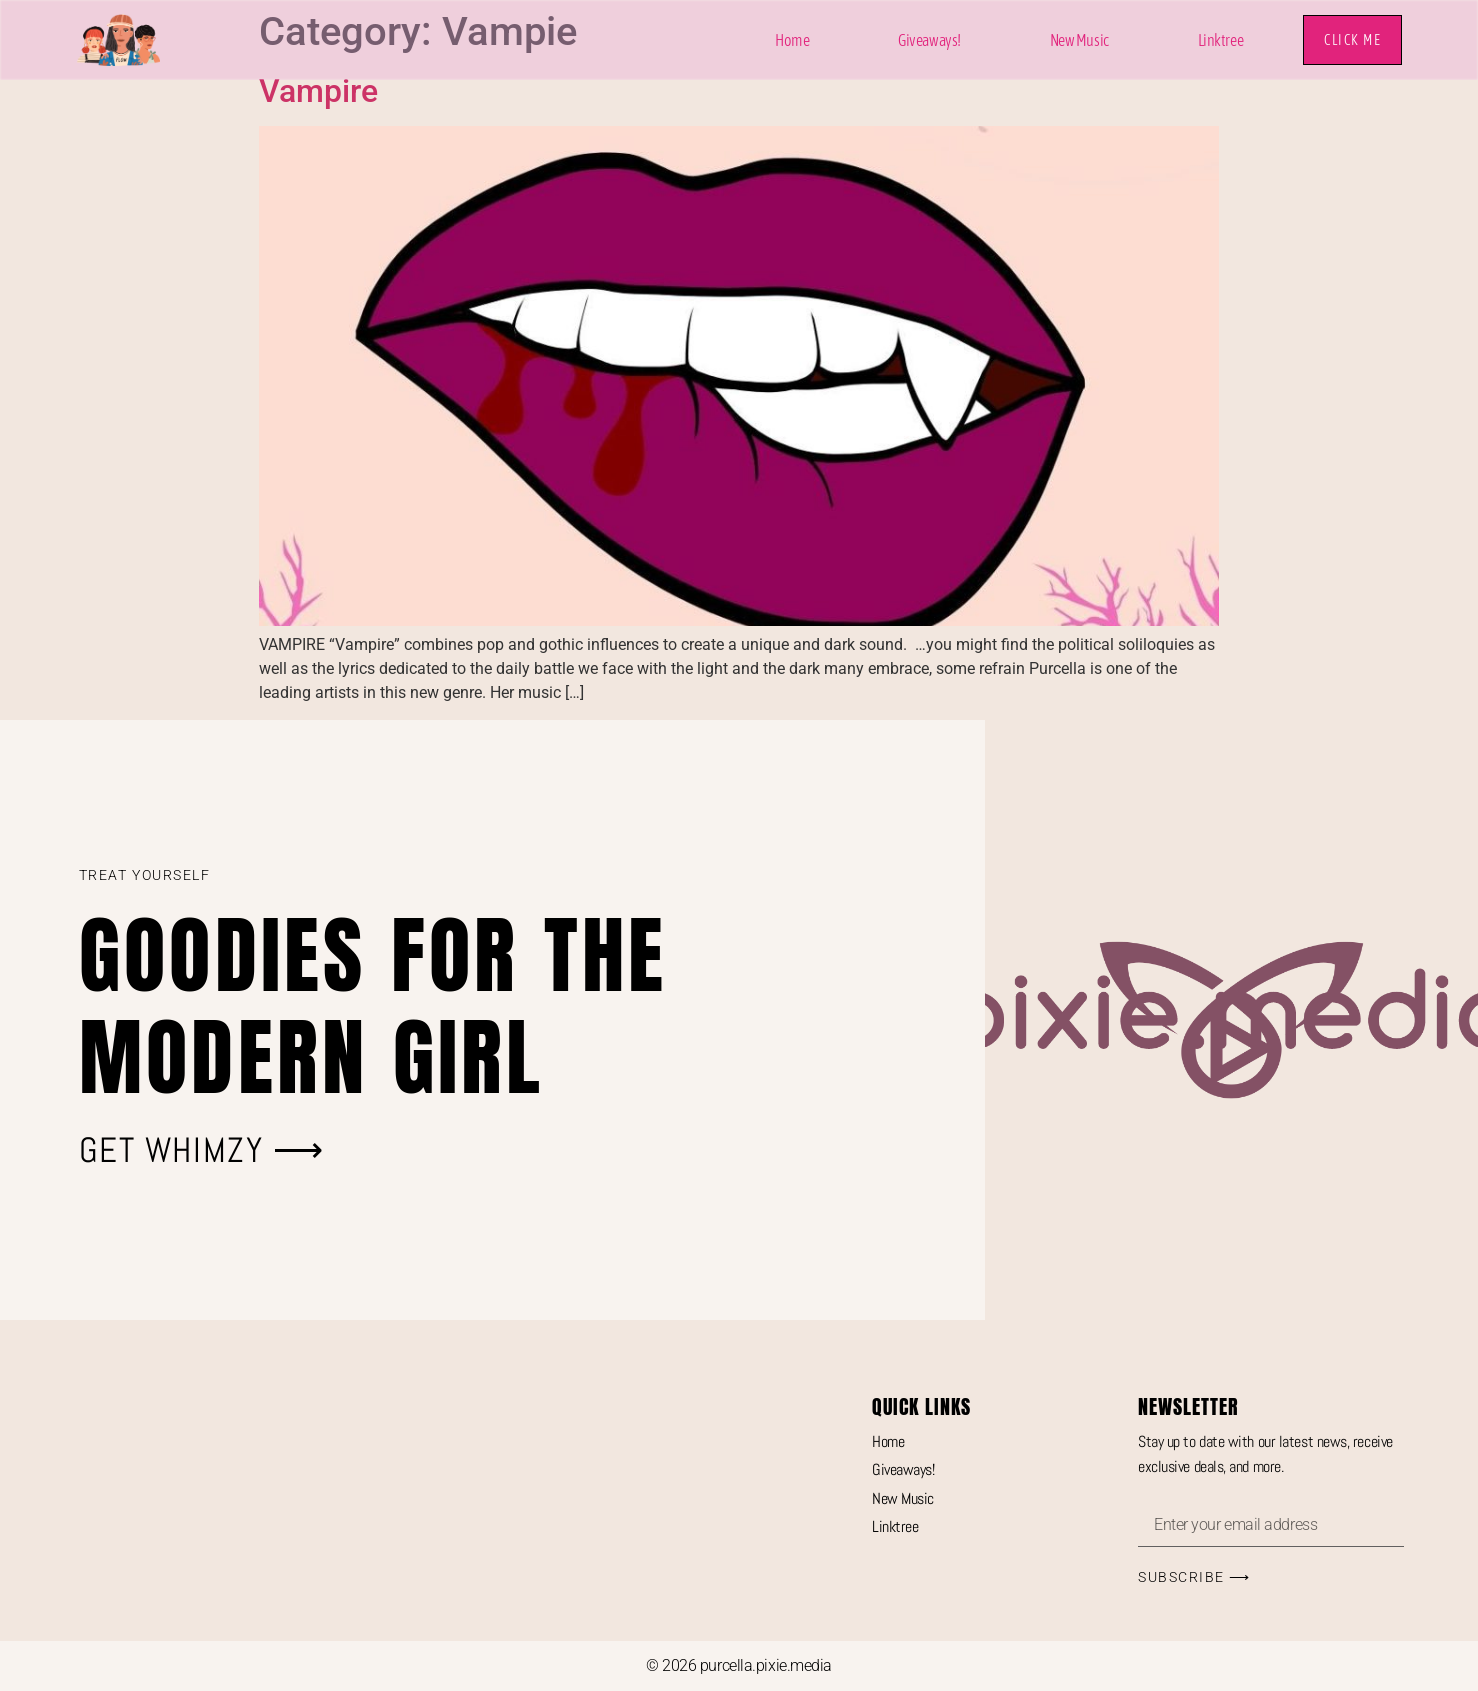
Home (792, 40)
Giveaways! (929, 40)
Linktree (1220, 40)
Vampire (318, 91)
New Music (1079, 40)
